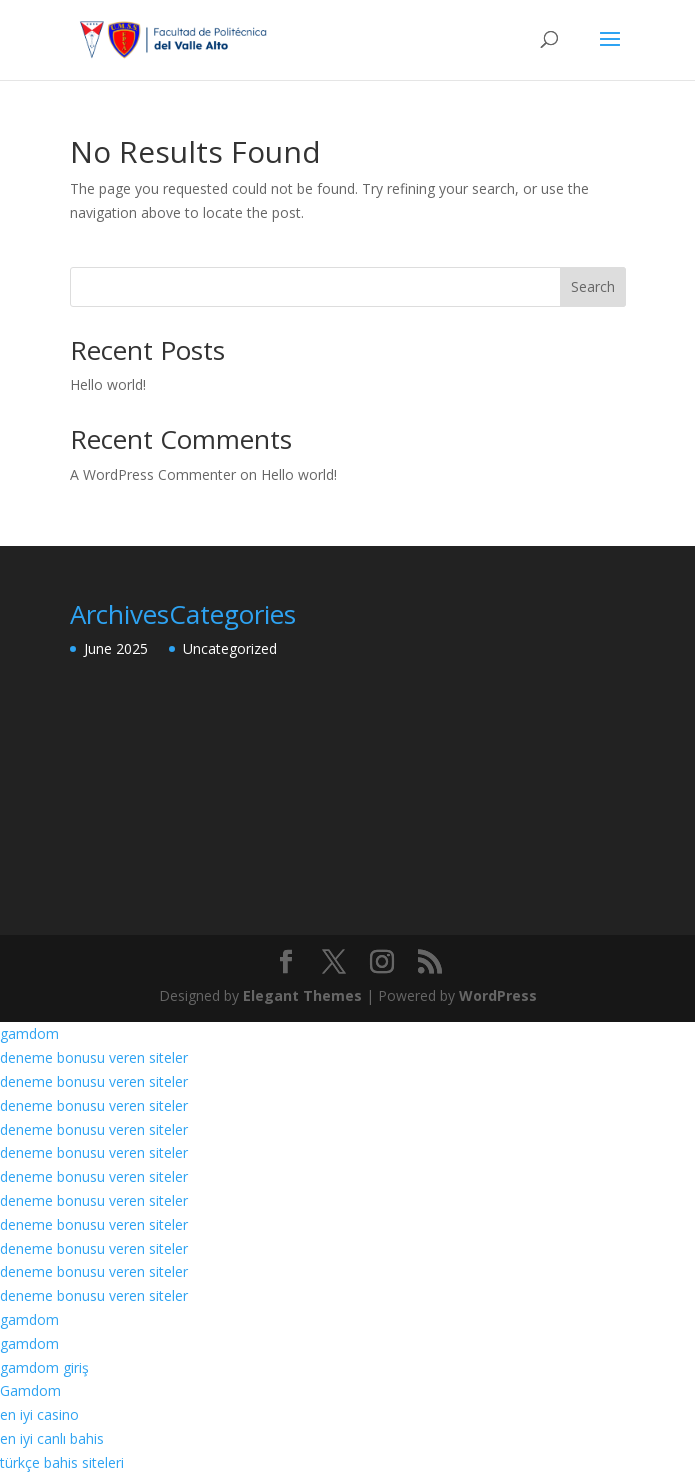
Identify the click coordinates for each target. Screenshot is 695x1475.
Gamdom (30, 1390)
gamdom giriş (44, 1367)
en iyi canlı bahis (52, 1438)
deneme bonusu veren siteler (94, 1057)
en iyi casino (39, 1414)
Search (593, 286)
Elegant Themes (302, 995)
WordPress (498, 995)
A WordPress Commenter (153, 474)
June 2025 (116, 648)
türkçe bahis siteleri (62, 1462)
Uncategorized (230, 648)
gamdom (29, 1033)
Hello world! (108, 384)
